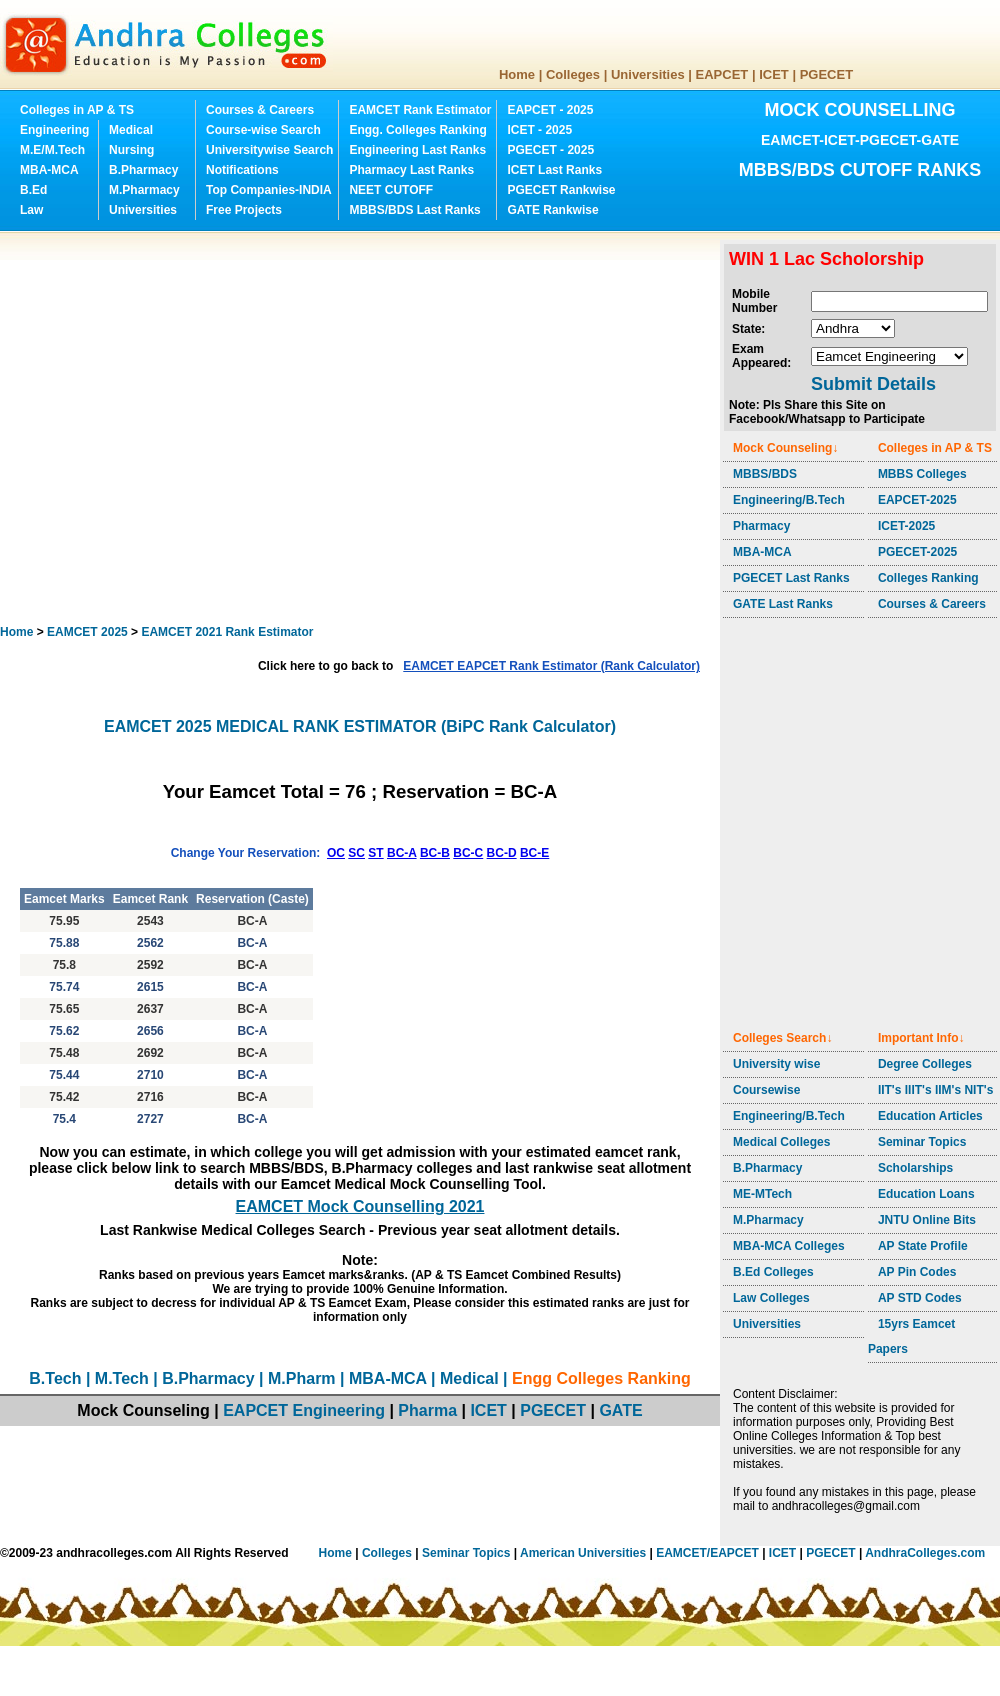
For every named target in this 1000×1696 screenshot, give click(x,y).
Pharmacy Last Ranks (411, 170)
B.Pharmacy (143, 170)
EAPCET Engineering (304, 1410)
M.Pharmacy (144, 190)
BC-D (502, 853)
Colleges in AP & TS (77, 110)
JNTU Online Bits (927, 1220)
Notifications (242, 170)
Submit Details (873, 384)
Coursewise (766, 1090)
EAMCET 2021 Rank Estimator (227, 632)
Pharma (427, 1410)
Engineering (54, 130)
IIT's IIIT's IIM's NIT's (935, 1090)
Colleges (573, 74)
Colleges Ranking (928, 578)
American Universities (583, 1553)
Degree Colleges (925, 1064)
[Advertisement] (187, 427)
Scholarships (915, 1168)
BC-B (435, 853)
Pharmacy (761, 526)
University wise (776, 1064)
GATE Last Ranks (783, 604)
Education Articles (930, 1116)
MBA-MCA (49, 170)
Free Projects (244, 210)
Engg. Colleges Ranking (417, 130)
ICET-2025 (906, 526)
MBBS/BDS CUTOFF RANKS (860, 170)
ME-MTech (762, 1194)
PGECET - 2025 (550, 150)
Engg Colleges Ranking (601, 1378)
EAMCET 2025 (87, 632)
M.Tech (122, 1378)
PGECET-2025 (917, 552)
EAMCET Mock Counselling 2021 (360, 1206)
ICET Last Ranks (554, 170)
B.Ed (33, 190)
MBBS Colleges (922, 474)
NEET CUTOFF (391, 190)
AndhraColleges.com (925, 1553)
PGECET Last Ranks (791, 578)
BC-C (468, 853)
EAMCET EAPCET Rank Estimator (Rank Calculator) (551, 666)
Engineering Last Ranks (417, 150)
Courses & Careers (260, 110)
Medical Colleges (781, 1142)
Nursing (131, 150)
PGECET (826, 74)
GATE (620, 1410)
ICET (774, 74)
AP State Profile (923, 1246)
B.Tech (55, 1378)
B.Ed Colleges (773, 1272)
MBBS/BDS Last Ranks (414, 210)
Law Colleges (771, 1298)
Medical (131, 130)
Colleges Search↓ (782, 1038)
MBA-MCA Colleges (789, 1246)
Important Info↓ (921, 1038)
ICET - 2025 (539, 130)
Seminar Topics (922, 1142)
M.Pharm (302, 1378)
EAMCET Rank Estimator (420, 110)
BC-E (534, 853)
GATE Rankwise (552, 210)
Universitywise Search (269, 150)
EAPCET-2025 (917, 500)
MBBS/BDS (765, 474)
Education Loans (926, 1194)
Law (31, 210)
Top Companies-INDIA (269, 190)
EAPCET (722, 74)
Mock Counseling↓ (785, 448)
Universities (648, 74)
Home (517, 74)
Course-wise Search (263, 130)
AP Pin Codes (917, 1272)
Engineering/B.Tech (789, 500)
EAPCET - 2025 (550, 110)
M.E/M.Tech (52, 150)
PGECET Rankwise (561, 190)
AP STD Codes (920, 1298)
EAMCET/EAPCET (707, 1553)
